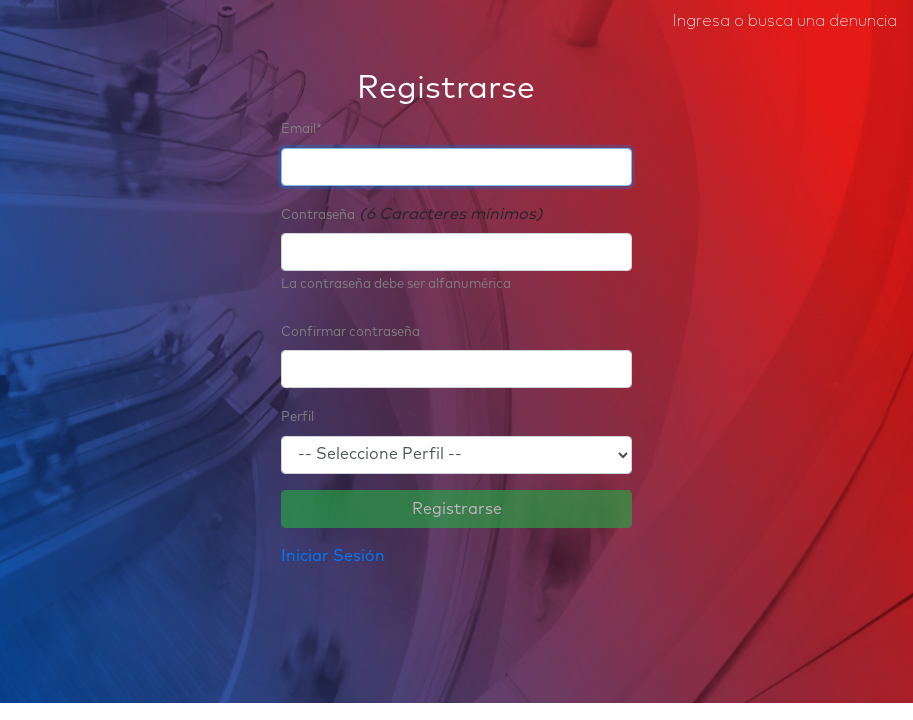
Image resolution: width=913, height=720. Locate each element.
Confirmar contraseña (350, 332)
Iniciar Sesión (333, 556)
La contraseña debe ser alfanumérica (396, 284)
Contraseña (318, 215)
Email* (301, 129)
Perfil (297, 417)
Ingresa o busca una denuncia (784, 20)
